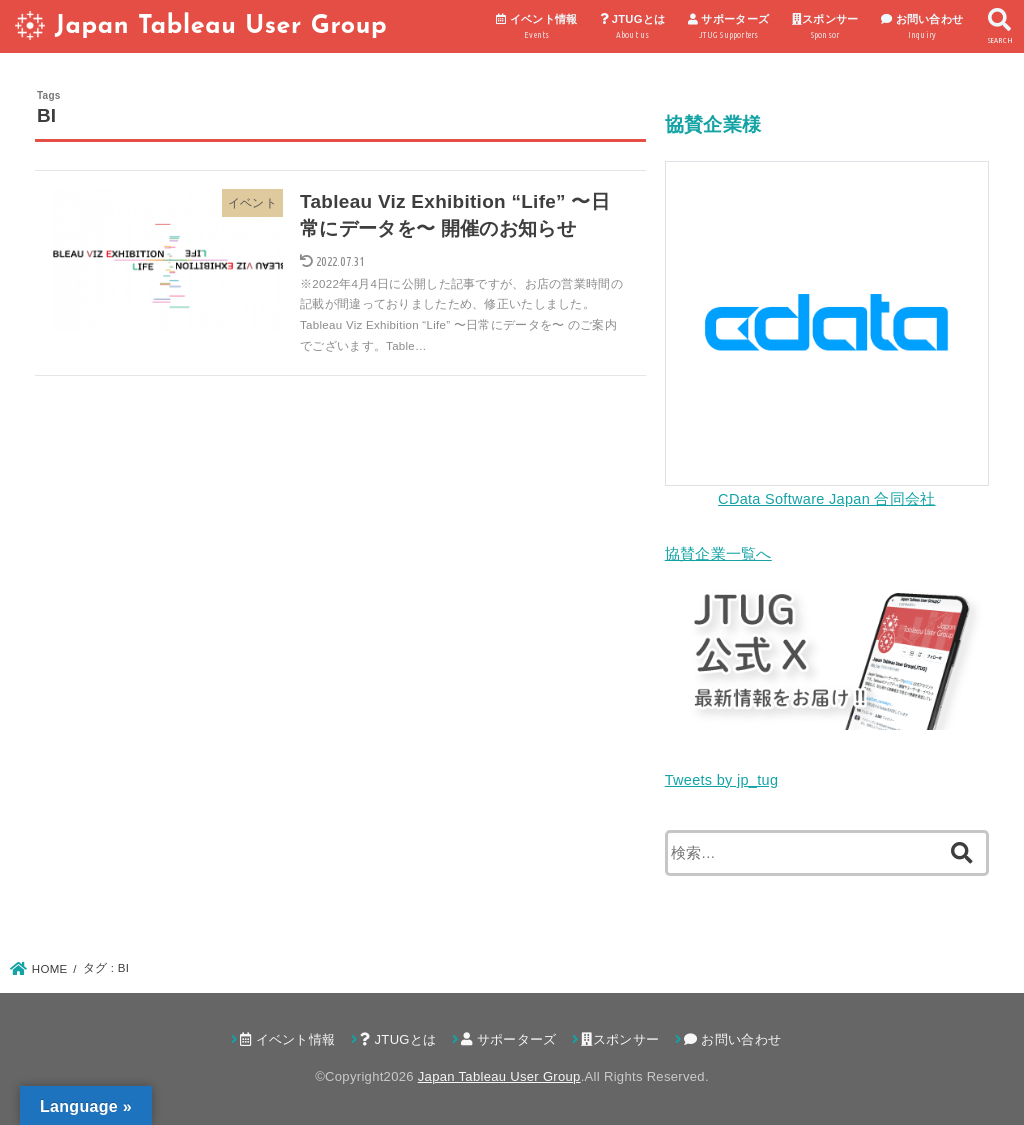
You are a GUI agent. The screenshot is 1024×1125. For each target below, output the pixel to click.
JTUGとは (632, 28)
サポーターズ (729, 28)
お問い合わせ (922, 28)
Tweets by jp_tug (722, 780)
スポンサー (825, 28)
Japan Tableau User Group (221, 26)
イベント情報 (537, 28)
